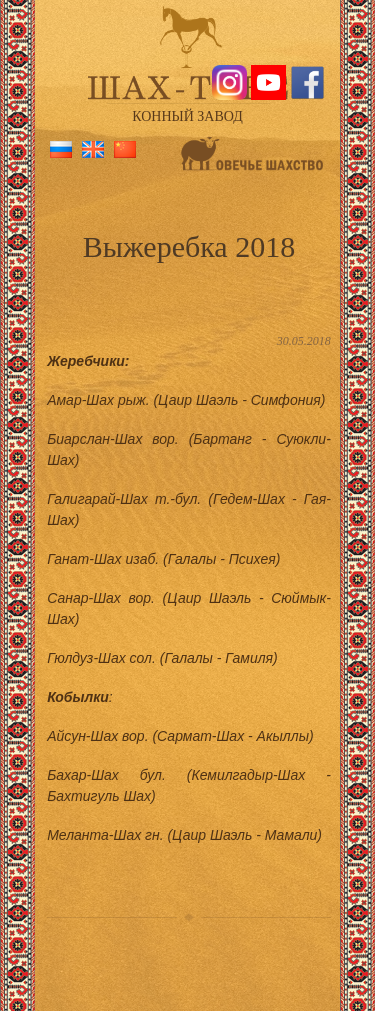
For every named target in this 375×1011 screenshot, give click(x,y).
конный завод (187, 116)
